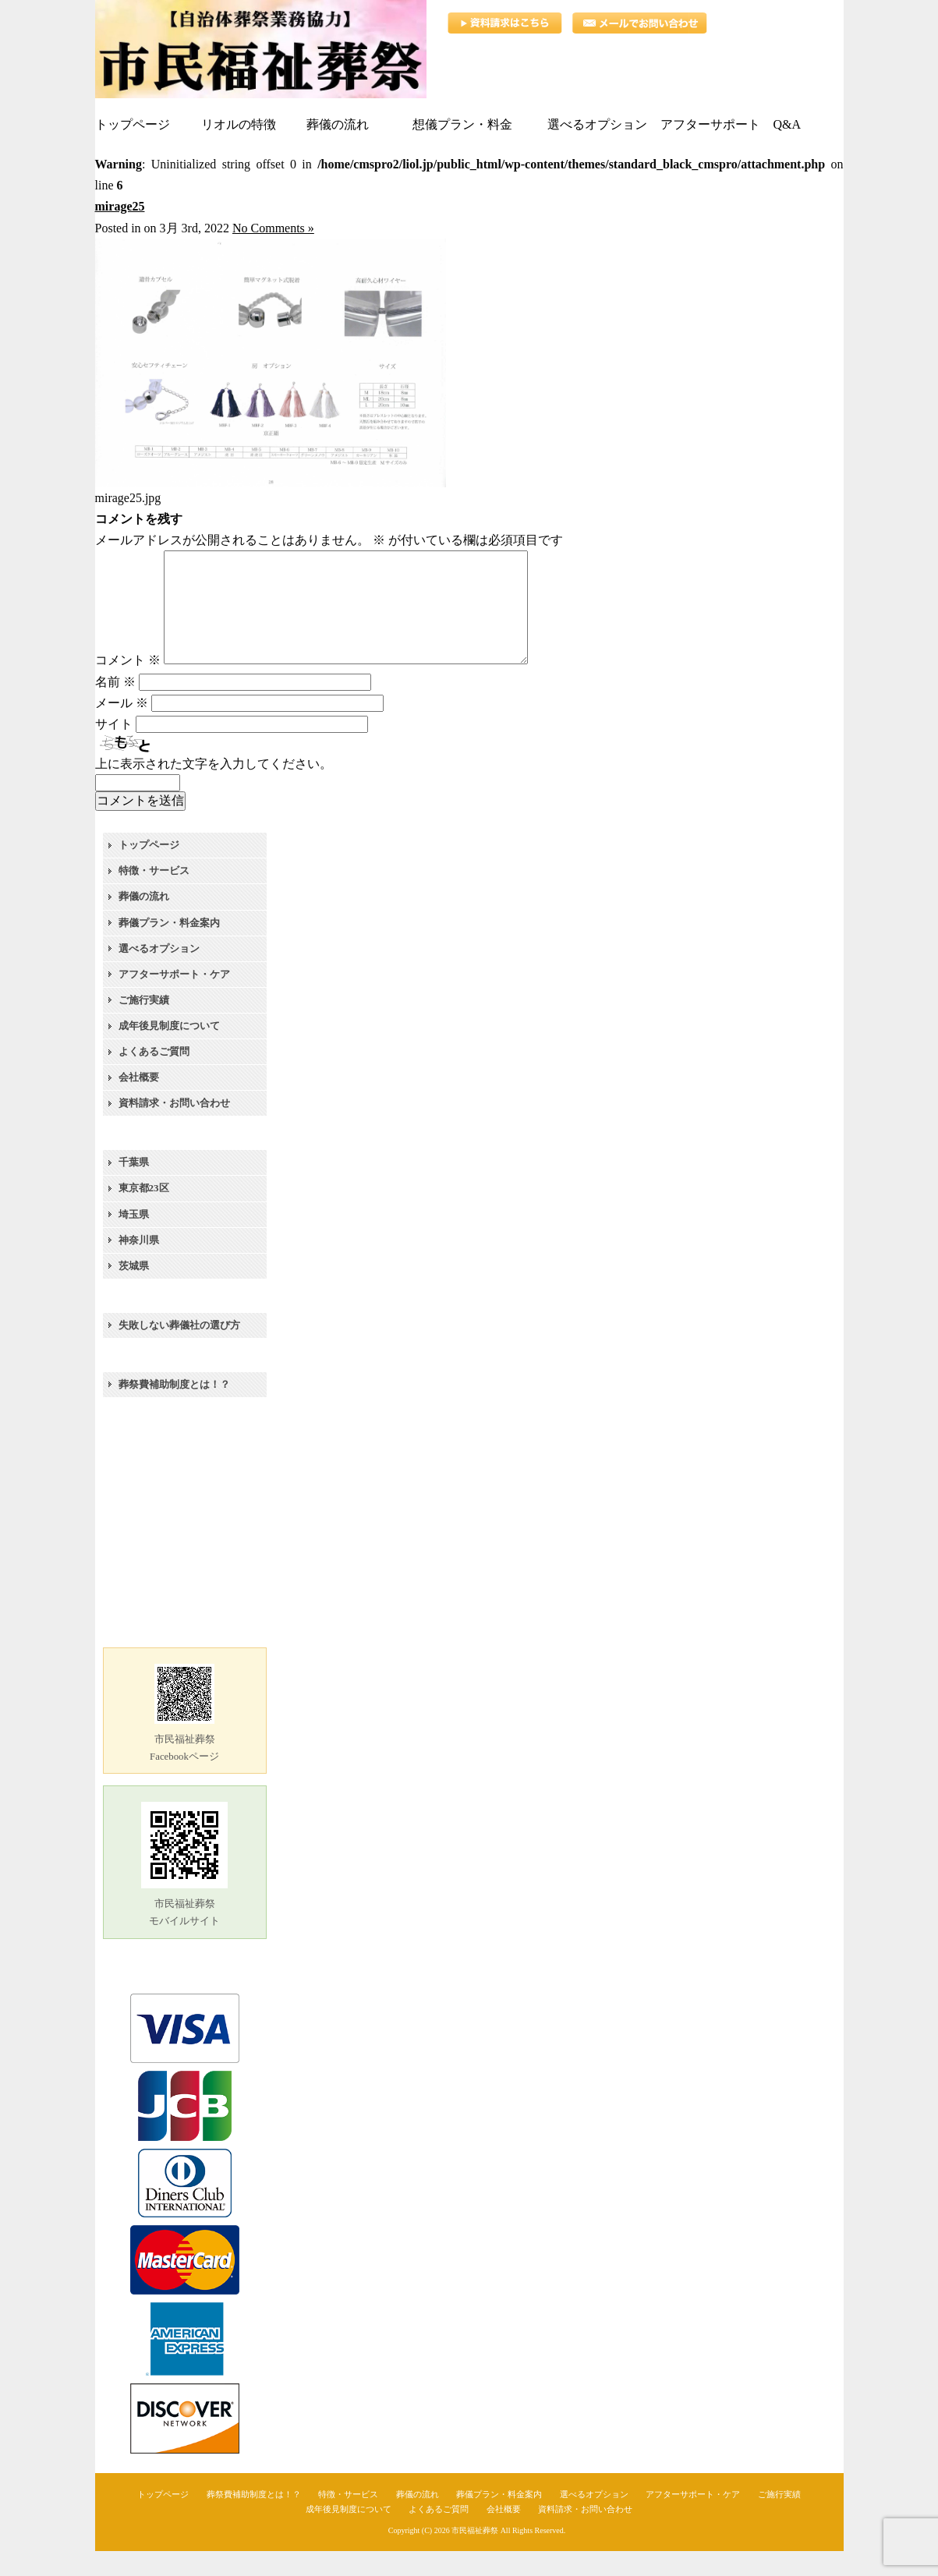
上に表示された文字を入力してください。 (213, 788)
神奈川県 (139, 1265)
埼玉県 (134, 1239)
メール (121, 727)
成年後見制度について (169, 1050)
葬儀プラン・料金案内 (169, 948)
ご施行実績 (144, 1025)
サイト (114, 748)
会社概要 (139, 1102)
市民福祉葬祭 (474, 2555)
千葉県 (134, 1187)
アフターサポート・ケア (174, 999)
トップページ (149, 870)
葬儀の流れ (144, 921)
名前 (115, 706)
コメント (128, 685)
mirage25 (120, 206)
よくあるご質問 (154, 1076)
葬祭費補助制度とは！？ (174, 1409)
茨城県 (134, 1291)
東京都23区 (144, 1213)
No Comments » (273, 228)
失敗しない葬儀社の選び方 (179, 1350)
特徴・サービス (154, 895)
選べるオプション (159, 973)
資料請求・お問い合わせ (174, 1128)
